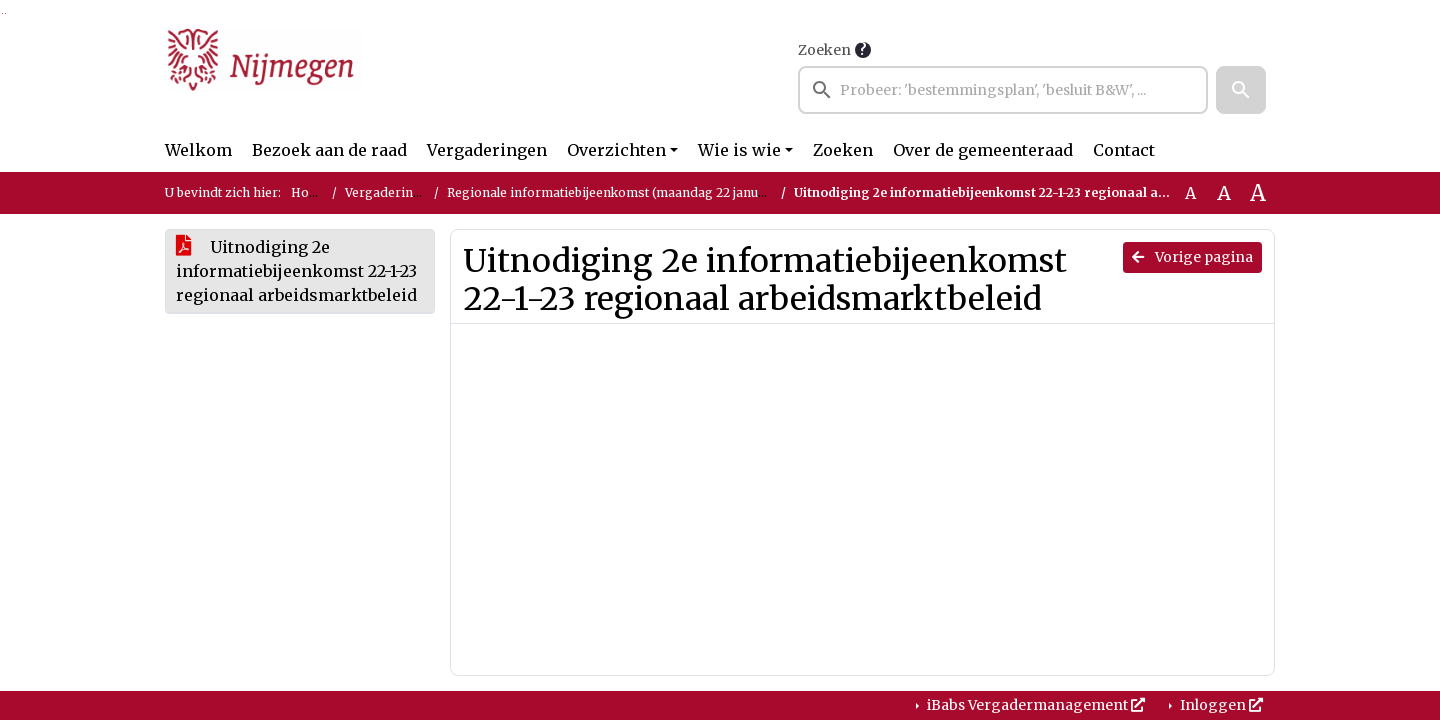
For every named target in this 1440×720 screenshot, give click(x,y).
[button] (1241, 90)
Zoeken (824, 50)
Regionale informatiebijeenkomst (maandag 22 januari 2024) (629, 192)
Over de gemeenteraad (983, 150)
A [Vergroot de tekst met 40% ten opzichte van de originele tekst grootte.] (1258, 193)
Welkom (198, 150)
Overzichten (616, 150)
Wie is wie (739, 150)
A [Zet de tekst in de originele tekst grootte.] (1190, 193)
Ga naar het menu (5, 13)
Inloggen (1220, 705)
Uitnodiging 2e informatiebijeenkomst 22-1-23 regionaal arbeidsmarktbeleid (296, 271)
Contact (1124, 150)
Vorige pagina (1192, 257)
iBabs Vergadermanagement (1034, 705)
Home (309, 192)
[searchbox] (1003, 90)
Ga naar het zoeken (2, 13)
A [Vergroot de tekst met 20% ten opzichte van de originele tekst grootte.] (1224, 193)
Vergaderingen (487, 150)
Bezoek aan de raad (329, 150)
